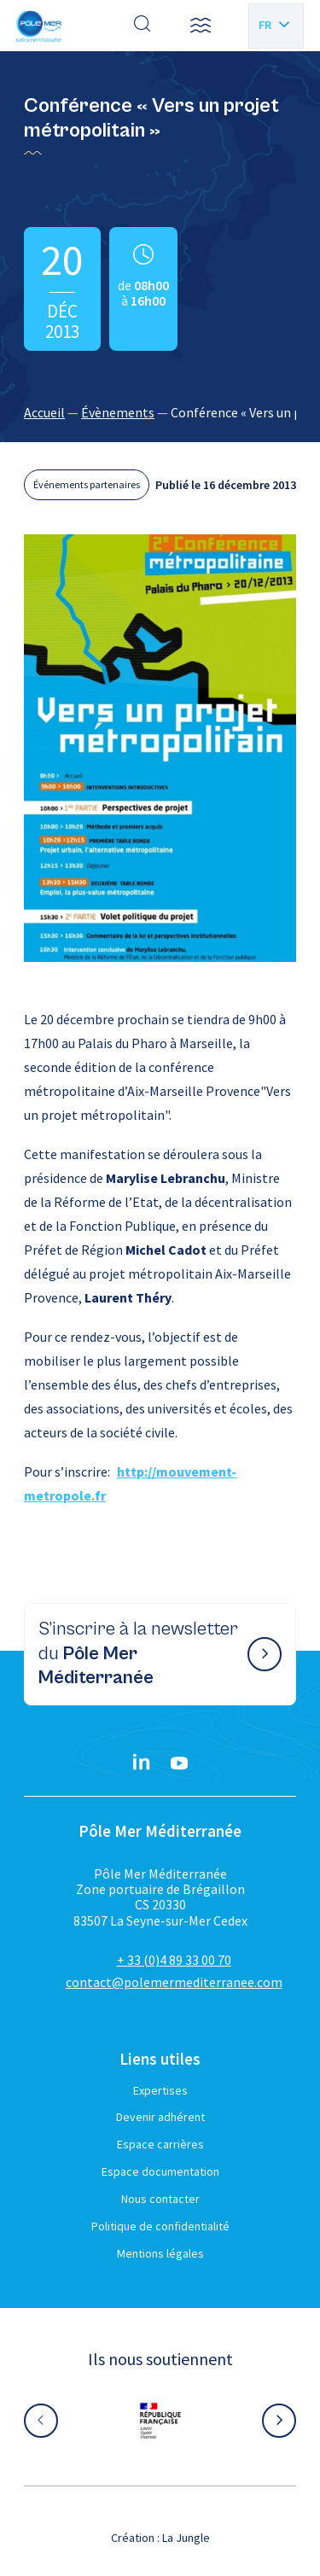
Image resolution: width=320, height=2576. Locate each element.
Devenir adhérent (160, 2116)
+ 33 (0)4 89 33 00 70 (174, 1959)
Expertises (160, 2090)
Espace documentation (160, 2171)
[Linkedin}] (141, 1763)
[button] (200, 26)
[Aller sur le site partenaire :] (160, 2421)
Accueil (44, 412)
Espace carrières (160, 2144)
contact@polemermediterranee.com (174, 1981)
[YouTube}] (179, 1763)
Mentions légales (160, 2253)
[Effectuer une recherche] (142, 26)
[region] (160, 412)
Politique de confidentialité (160, 2226)
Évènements (117, 412)
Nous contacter (160, 2198)
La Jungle (186, 2537)
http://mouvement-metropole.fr (130, 1483)
